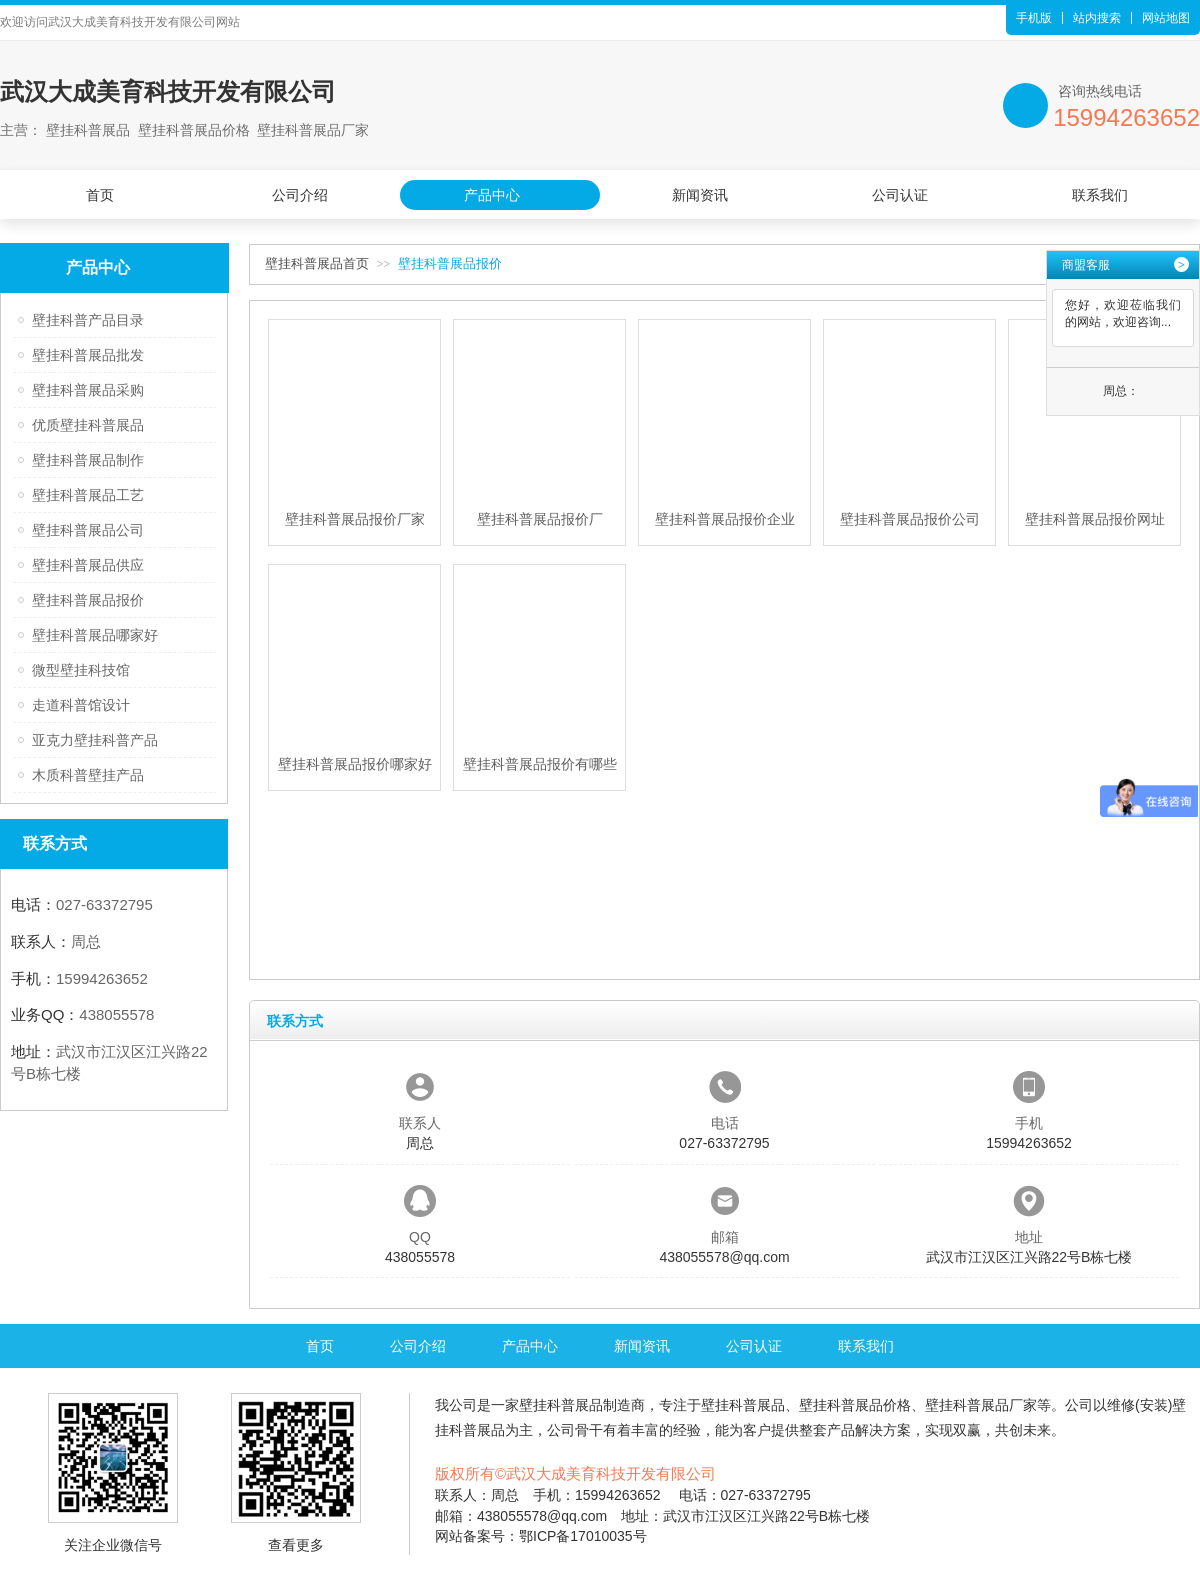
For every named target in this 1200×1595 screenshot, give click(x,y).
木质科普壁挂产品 (88, 775)
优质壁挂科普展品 (88, 425)
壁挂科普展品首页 (317, 263)
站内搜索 (1097, 18)
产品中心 (492, 195)
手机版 (1034, 18)
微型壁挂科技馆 (81, 670)
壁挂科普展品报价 (88, 600)
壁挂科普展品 (561, 1405)
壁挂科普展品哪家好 (95, 635)
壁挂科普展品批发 (88, 355)
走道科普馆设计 (81, 705)
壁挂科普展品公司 (88, 530)
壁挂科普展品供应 (88, 565)
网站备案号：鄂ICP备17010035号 (541, 1536)
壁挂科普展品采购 (88, 390)
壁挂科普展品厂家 (981, 1405)
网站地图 (1166, 18)
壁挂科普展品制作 (88, 460)
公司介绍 (300, 195)
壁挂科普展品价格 (855, 1405)
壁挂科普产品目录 (88, 320)
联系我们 (1100, 195)
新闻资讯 (700, 195)
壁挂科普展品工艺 (88, 495)
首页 (100, 195)
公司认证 (900, 195)
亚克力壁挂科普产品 (95, 740)
